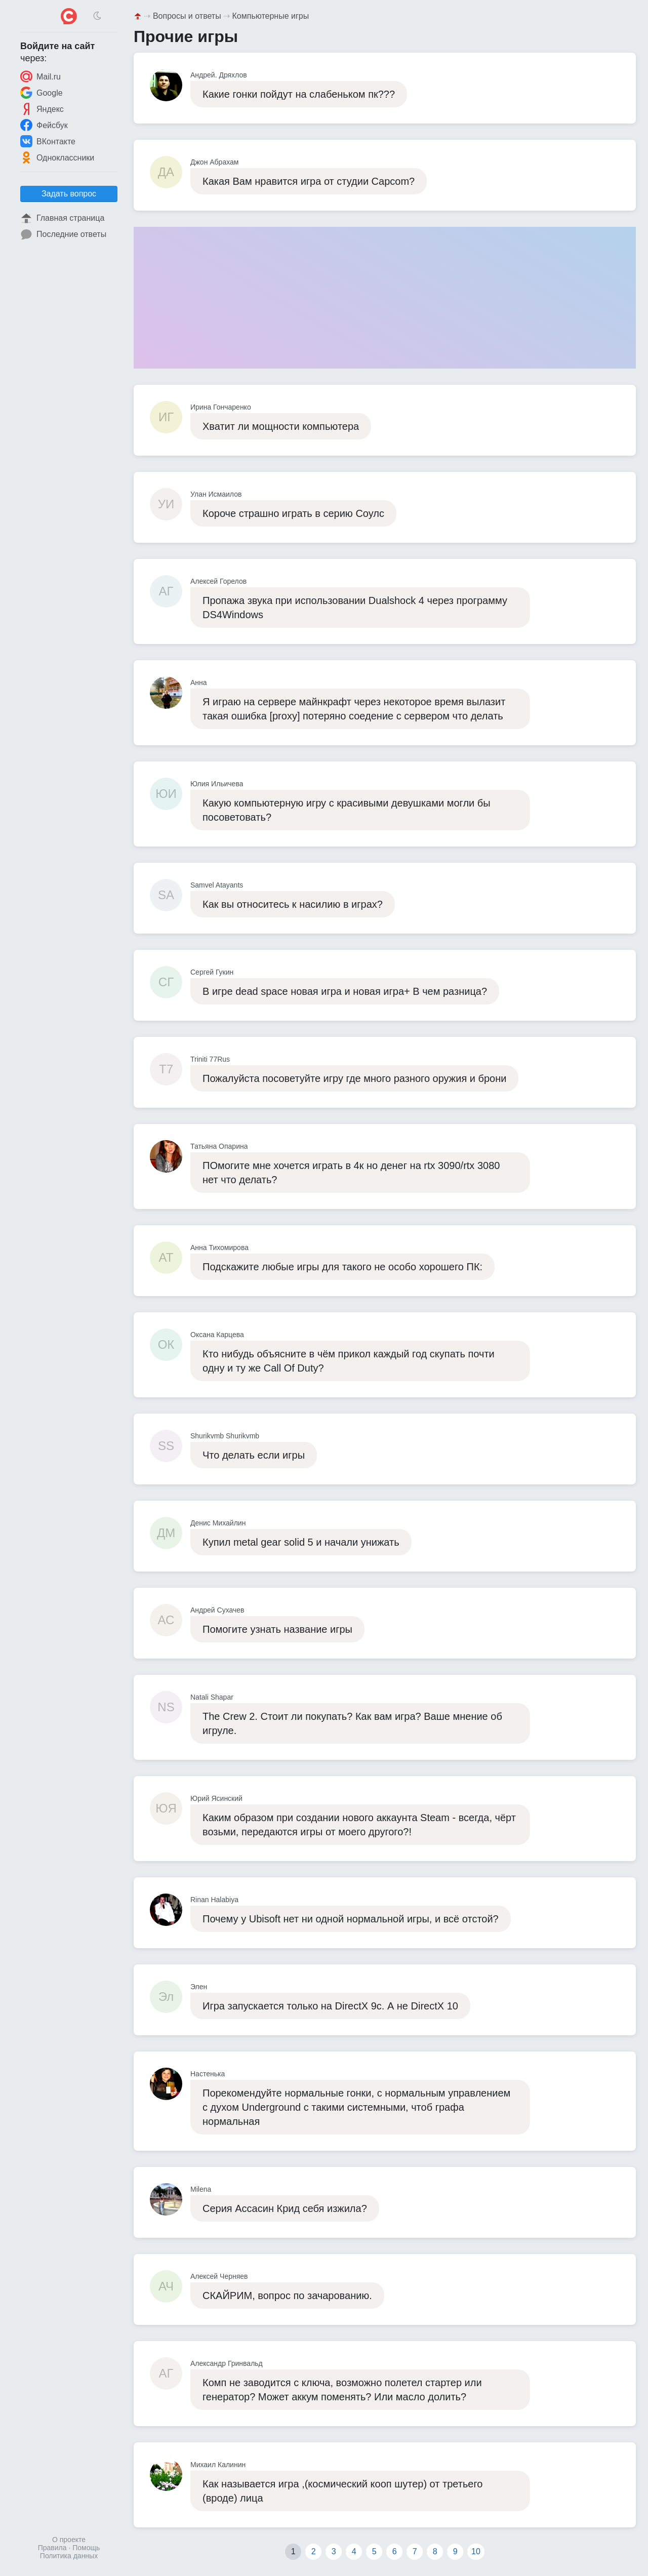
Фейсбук (44, 125)
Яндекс (42, 109)
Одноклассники (57, 157)
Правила (52, 2548)
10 (475, 2551)
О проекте (69, 2539)
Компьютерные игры (270, 16)
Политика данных (69, 2556)
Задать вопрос (69, 193)
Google (41, 93)
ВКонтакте (47, 141)
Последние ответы (63, 234)
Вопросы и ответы (187, 16)
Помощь (86, 2548)
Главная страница (62, 218)
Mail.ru (40, 76)
